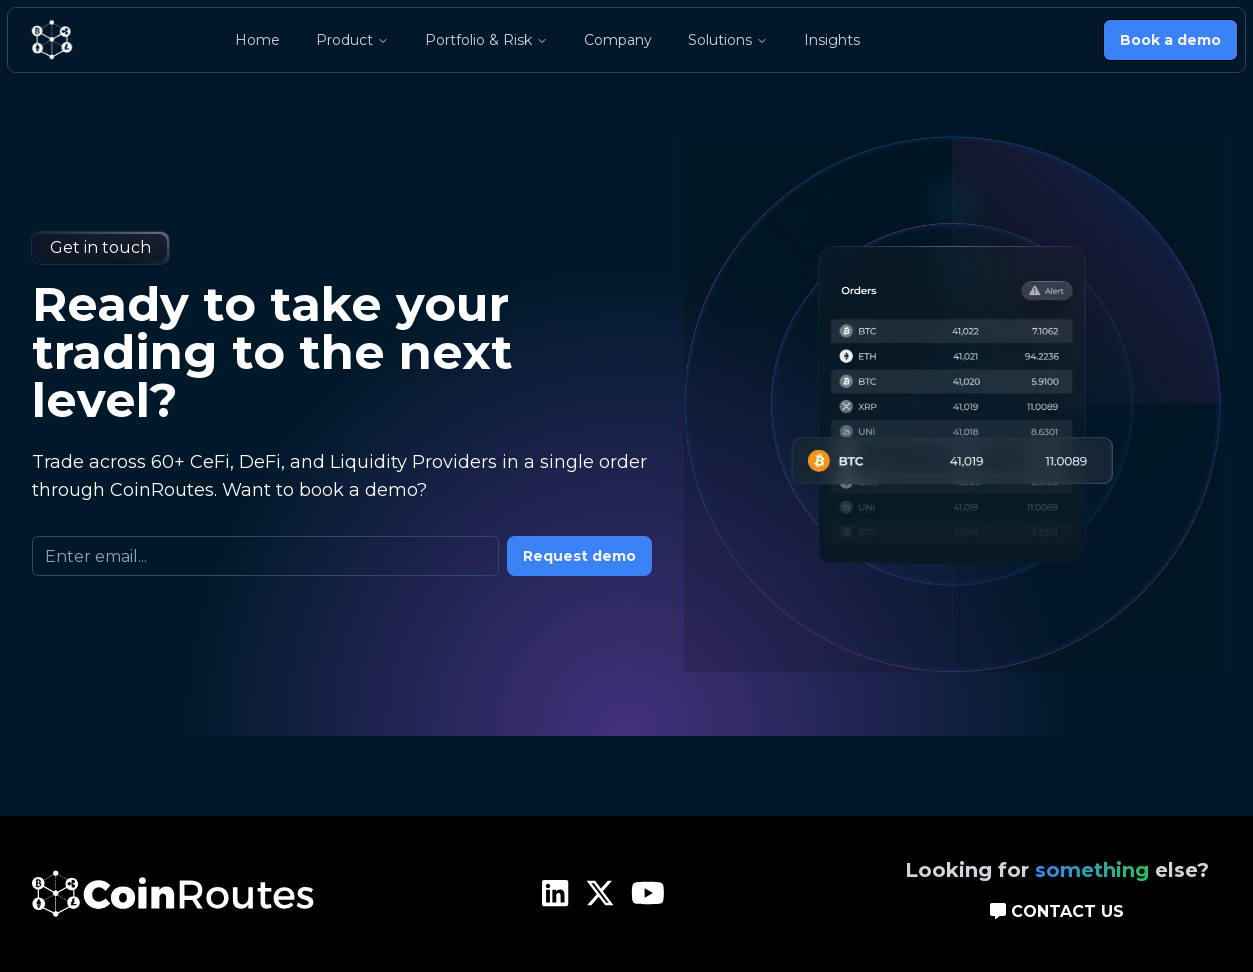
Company (618, 40)
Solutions (728, 40)
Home (257, 40)
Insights (832, 40)
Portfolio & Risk (486, 40)
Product (352, 40)
